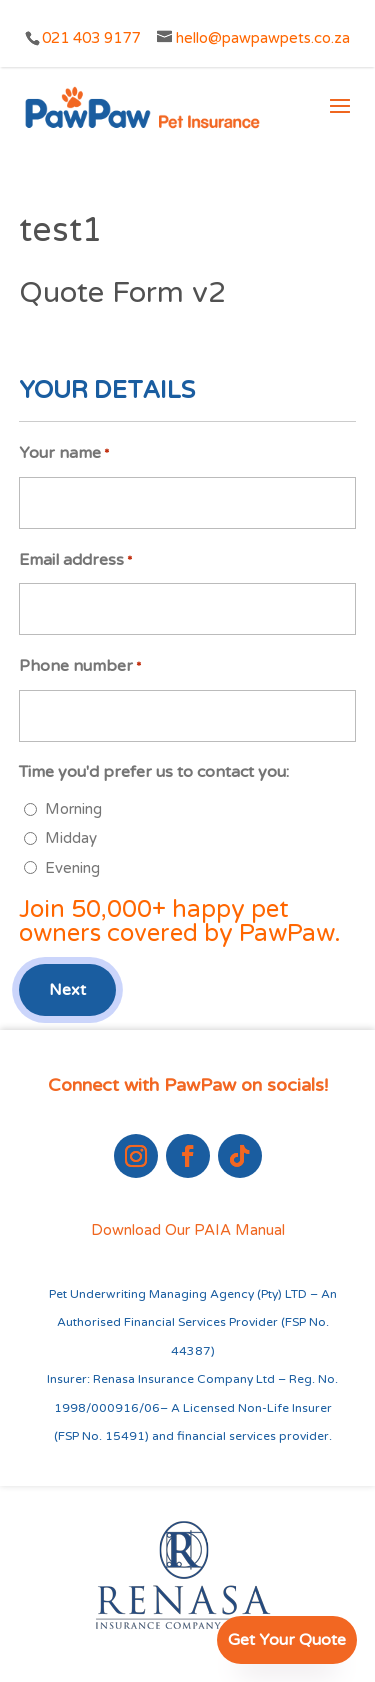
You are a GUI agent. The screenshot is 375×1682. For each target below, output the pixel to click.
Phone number (80, 667)
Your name (64, 454)
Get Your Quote (287, 1640)
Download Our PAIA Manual (188, 1230)
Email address (75, 561)
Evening (72, 868)
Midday (71, 838)
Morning (73, 809)
